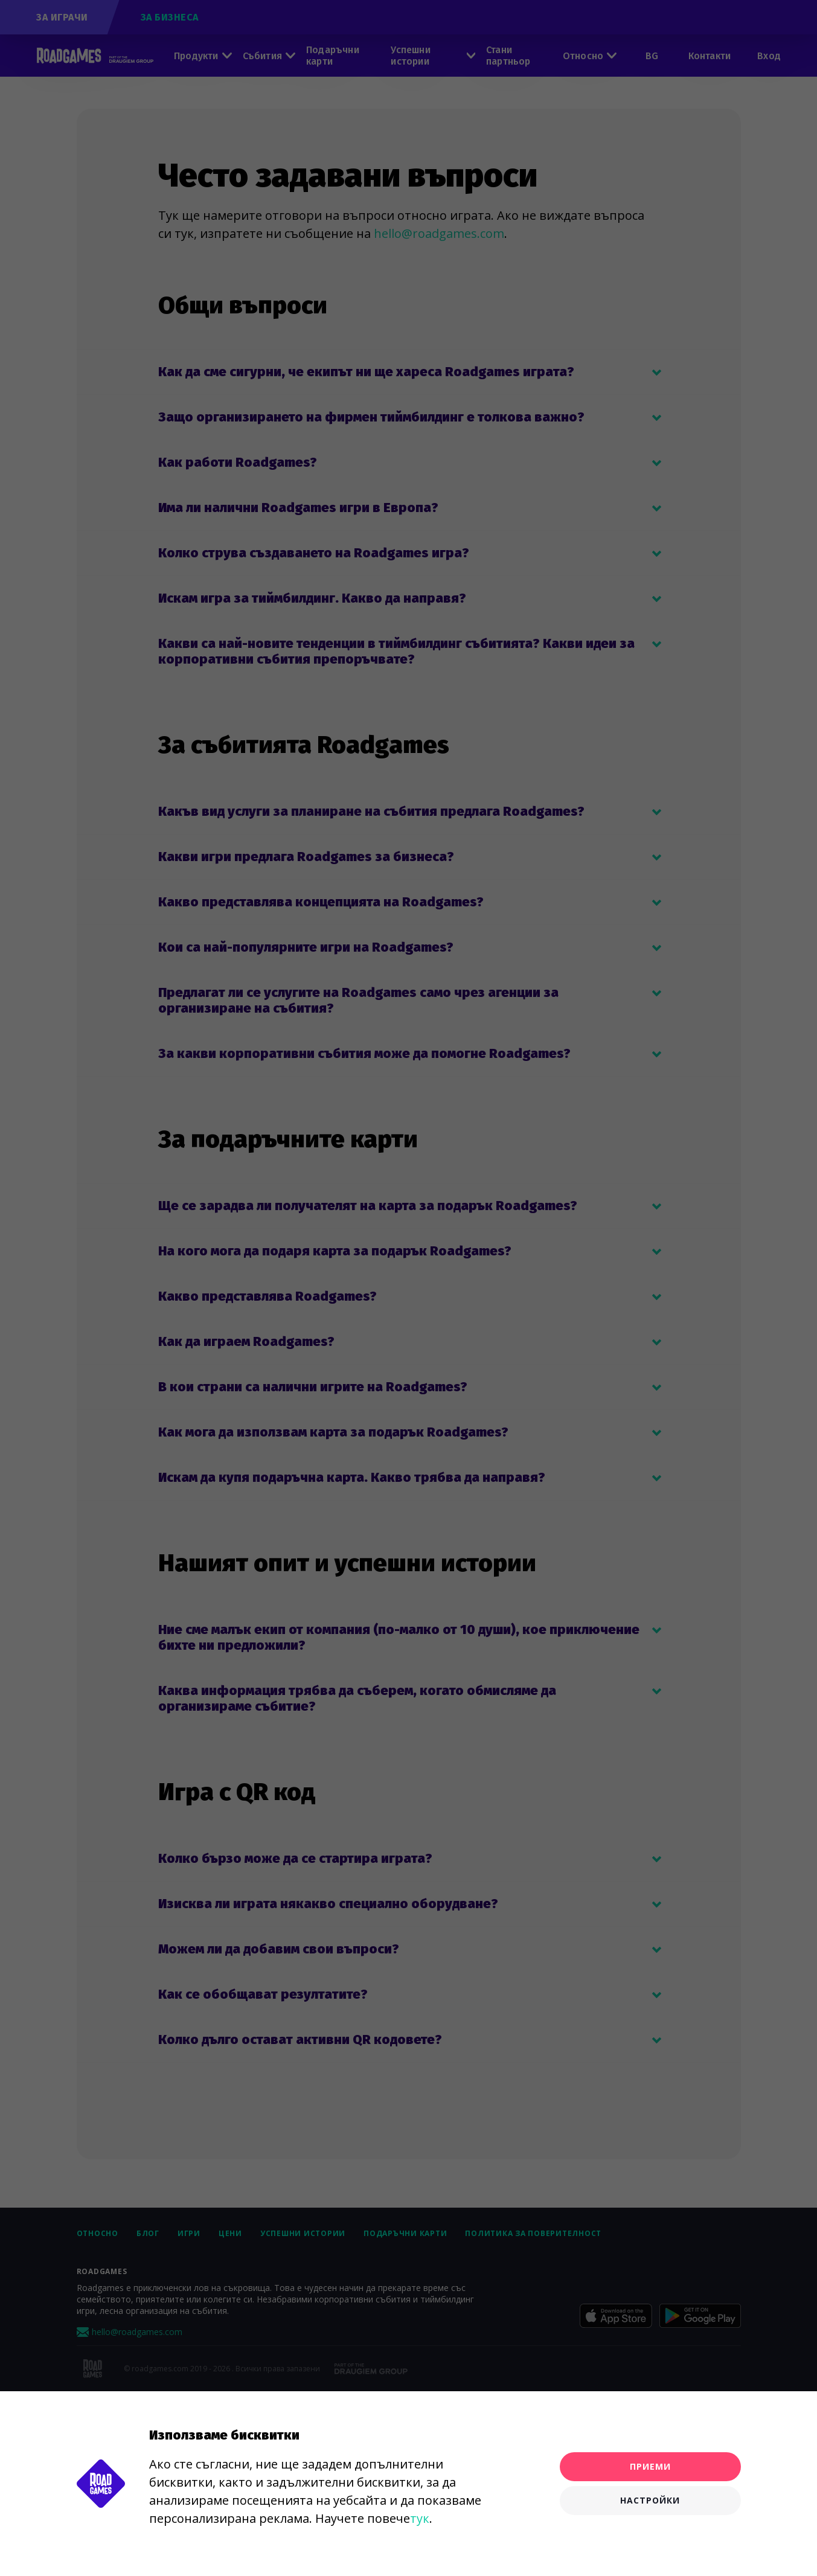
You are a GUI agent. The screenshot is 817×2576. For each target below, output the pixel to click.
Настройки (650, 2500)
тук (419, 2518)
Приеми (650, 2466)
